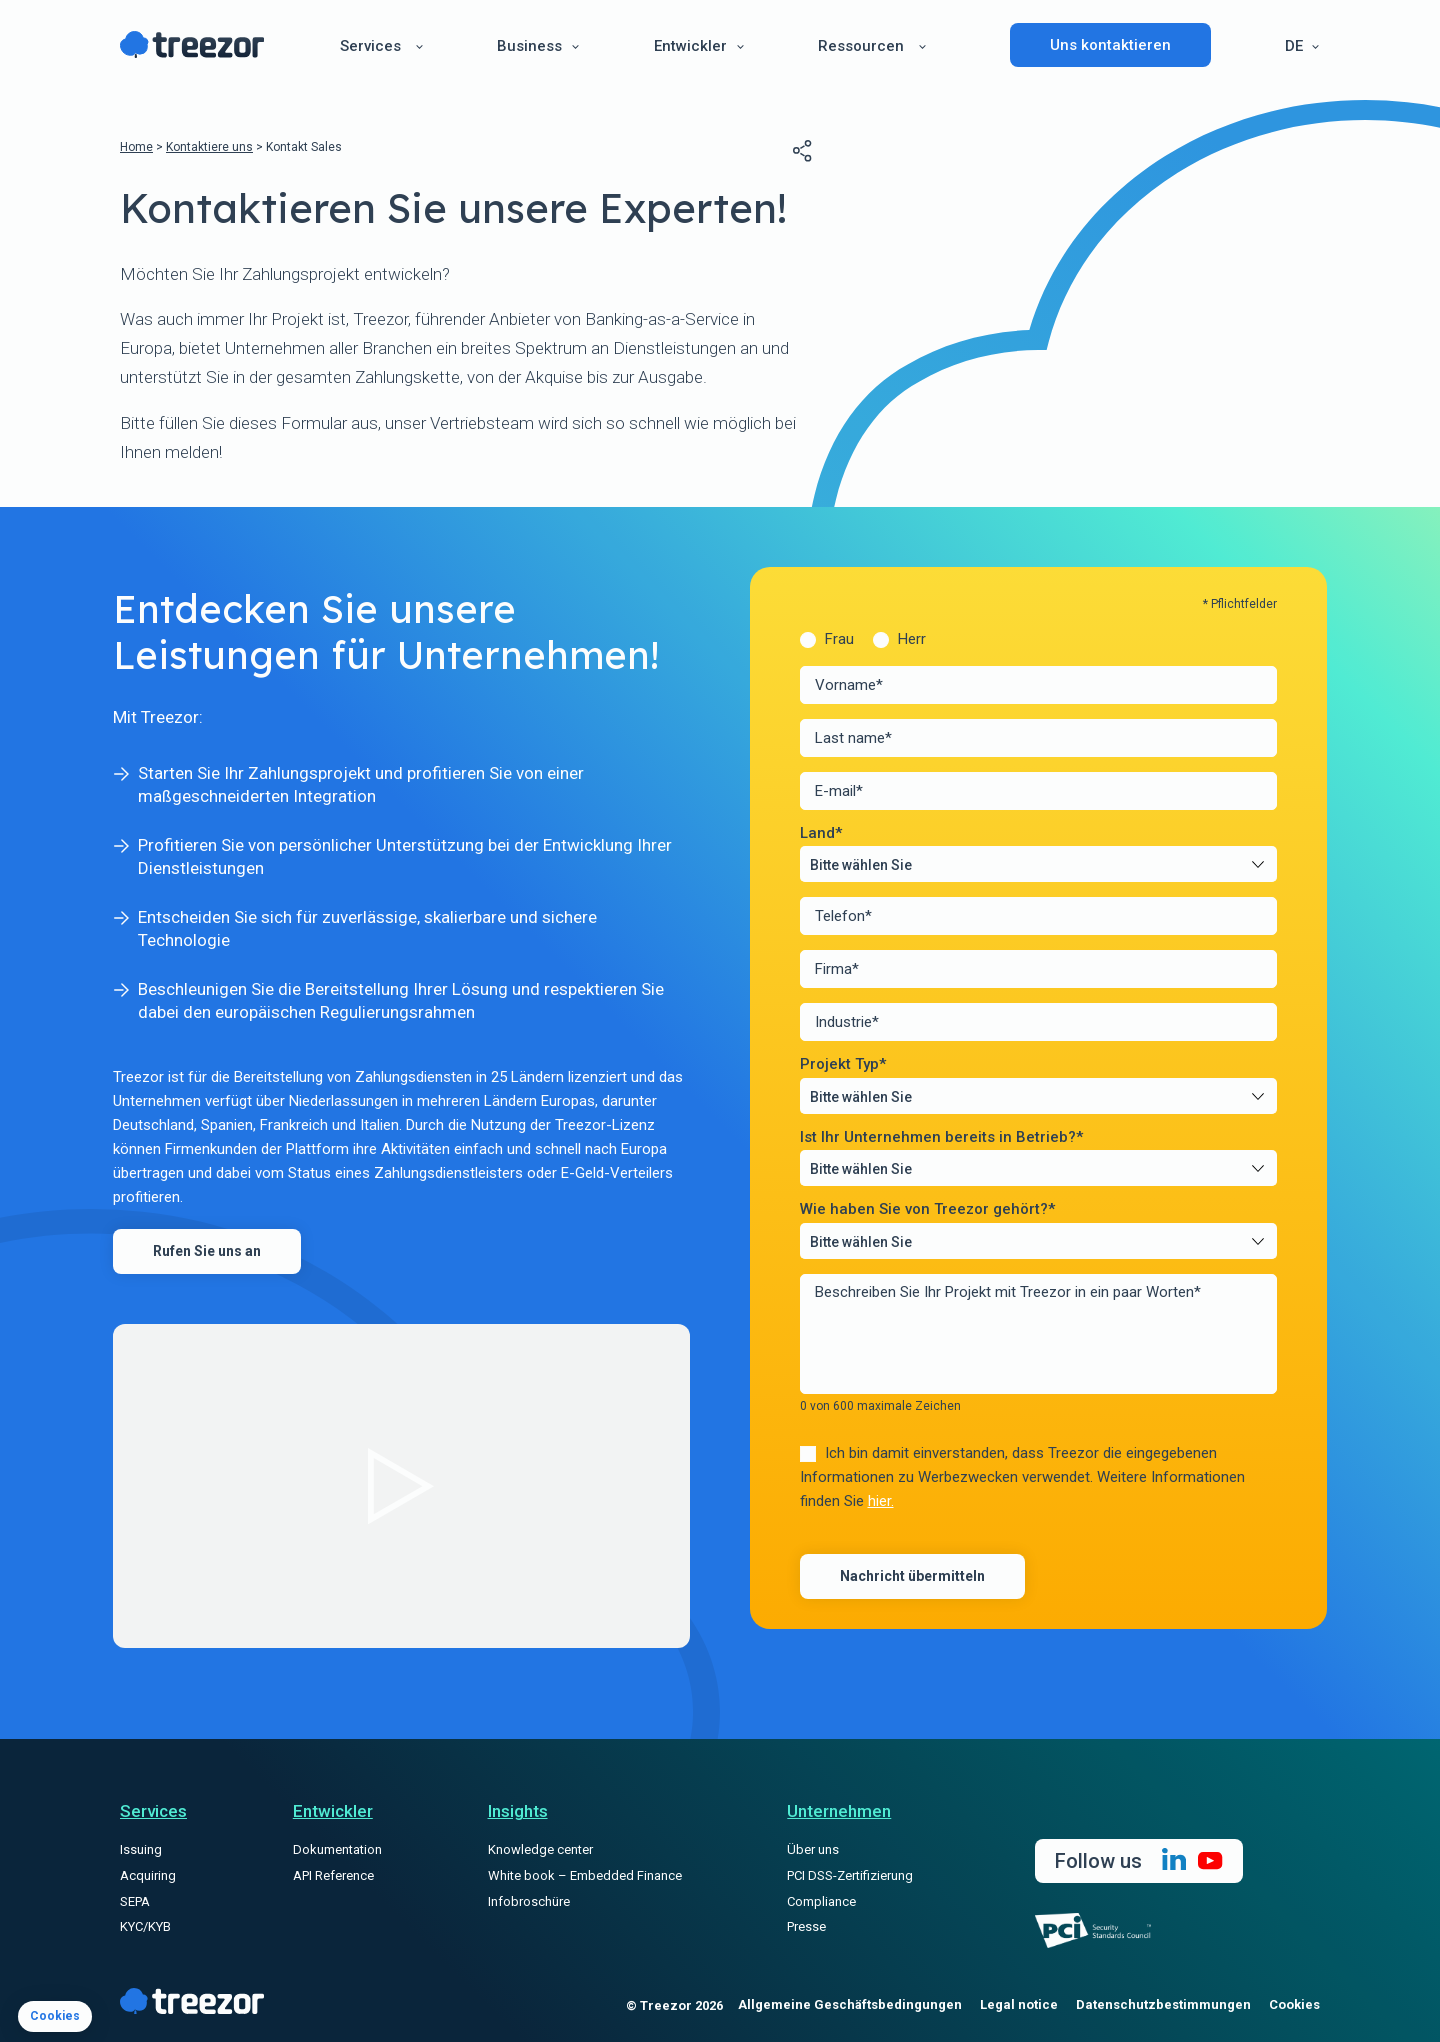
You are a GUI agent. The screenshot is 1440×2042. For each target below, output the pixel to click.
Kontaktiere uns (209, 147)
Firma (837, 969)
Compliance (821, 1901)
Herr (912, 639)
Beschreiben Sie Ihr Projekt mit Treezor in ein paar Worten (1008, 1292)
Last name (853, 738)
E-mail (839, 791)
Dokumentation (337, 1849)
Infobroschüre (529, 1901)
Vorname (849, 685)
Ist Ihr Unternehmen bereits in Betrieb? (941, 1137)
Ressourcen (861, 46)
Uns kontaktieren (1110, 45)
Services (370, 46)
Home (136, 147)
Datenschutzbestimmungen (1163, 2004)
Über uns (813, 1849)
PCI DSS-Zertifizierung (850, 1875)
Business (529, 46)
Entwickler (690, 46)
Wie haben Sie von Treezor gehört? (927, 1209)
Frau (839, 639)
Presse (806, 1926)
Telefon (843, 916)
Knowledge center (540, 1849)
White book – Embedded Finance (585, 1875)
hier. (881, 1501)
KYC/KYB (145, 1926)
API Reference (333, 1875)
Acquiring (148, 1875)
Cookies (1294, 2004)
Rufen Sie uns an (207, 1251)
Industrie (847, 1022)
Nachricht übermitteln (912, 1576)
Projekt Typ (843, 1064)
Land (821, 833)
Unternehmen (839, 1811)
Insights (518, 1811)
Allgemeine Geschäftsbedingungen (850, 2004)
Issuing (141, 1849)
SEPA (135, 1901)
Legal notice (1019, 2004)
